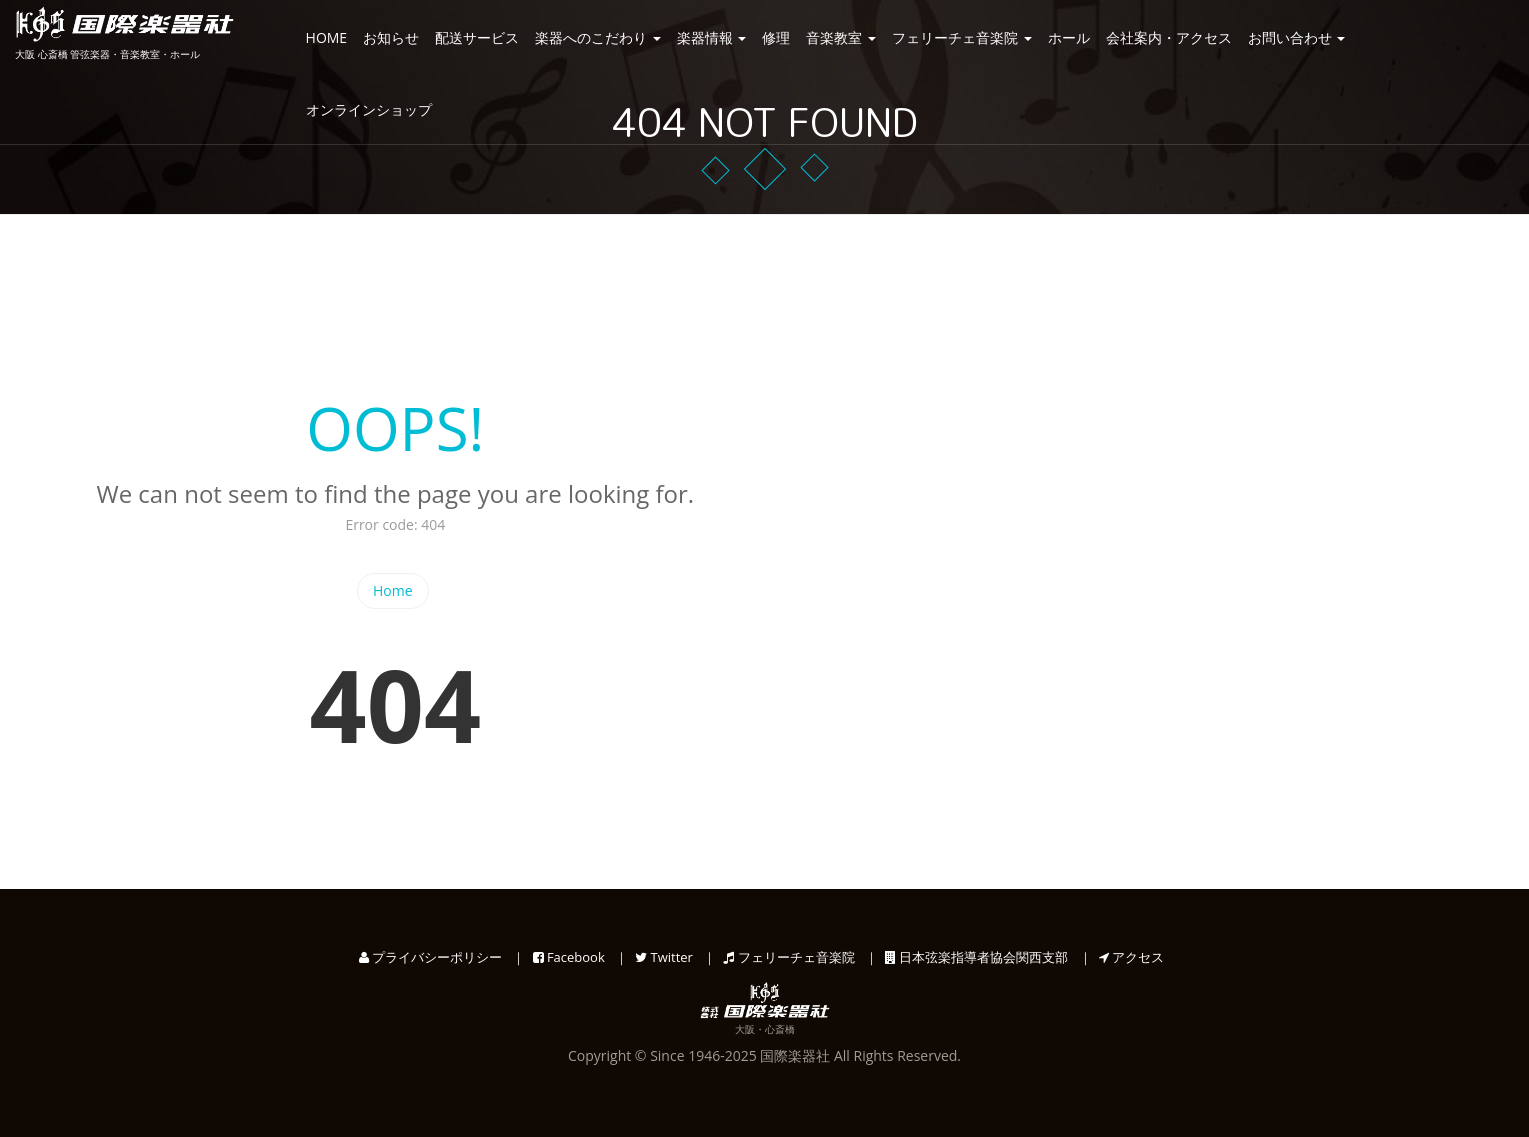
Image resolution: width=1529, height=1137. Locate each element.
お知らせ (391, 37)
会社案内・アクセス (1169, 37)
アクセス (1131, 957)
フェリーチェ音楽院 (962, 37)
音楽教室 (841, 37)
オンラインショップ (369, 109)
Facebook (569, 957)
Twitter (664, 957)
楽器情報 (712, 37)
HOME (327, 37)
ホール (1069, 37)
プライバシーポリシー (430, 957)
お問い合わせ (1297, 37)
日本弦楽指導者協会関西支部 (976, 957)
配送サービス (477, 37)
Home (393, 590)
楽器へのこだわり (598, 37)
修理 (776, 37)
